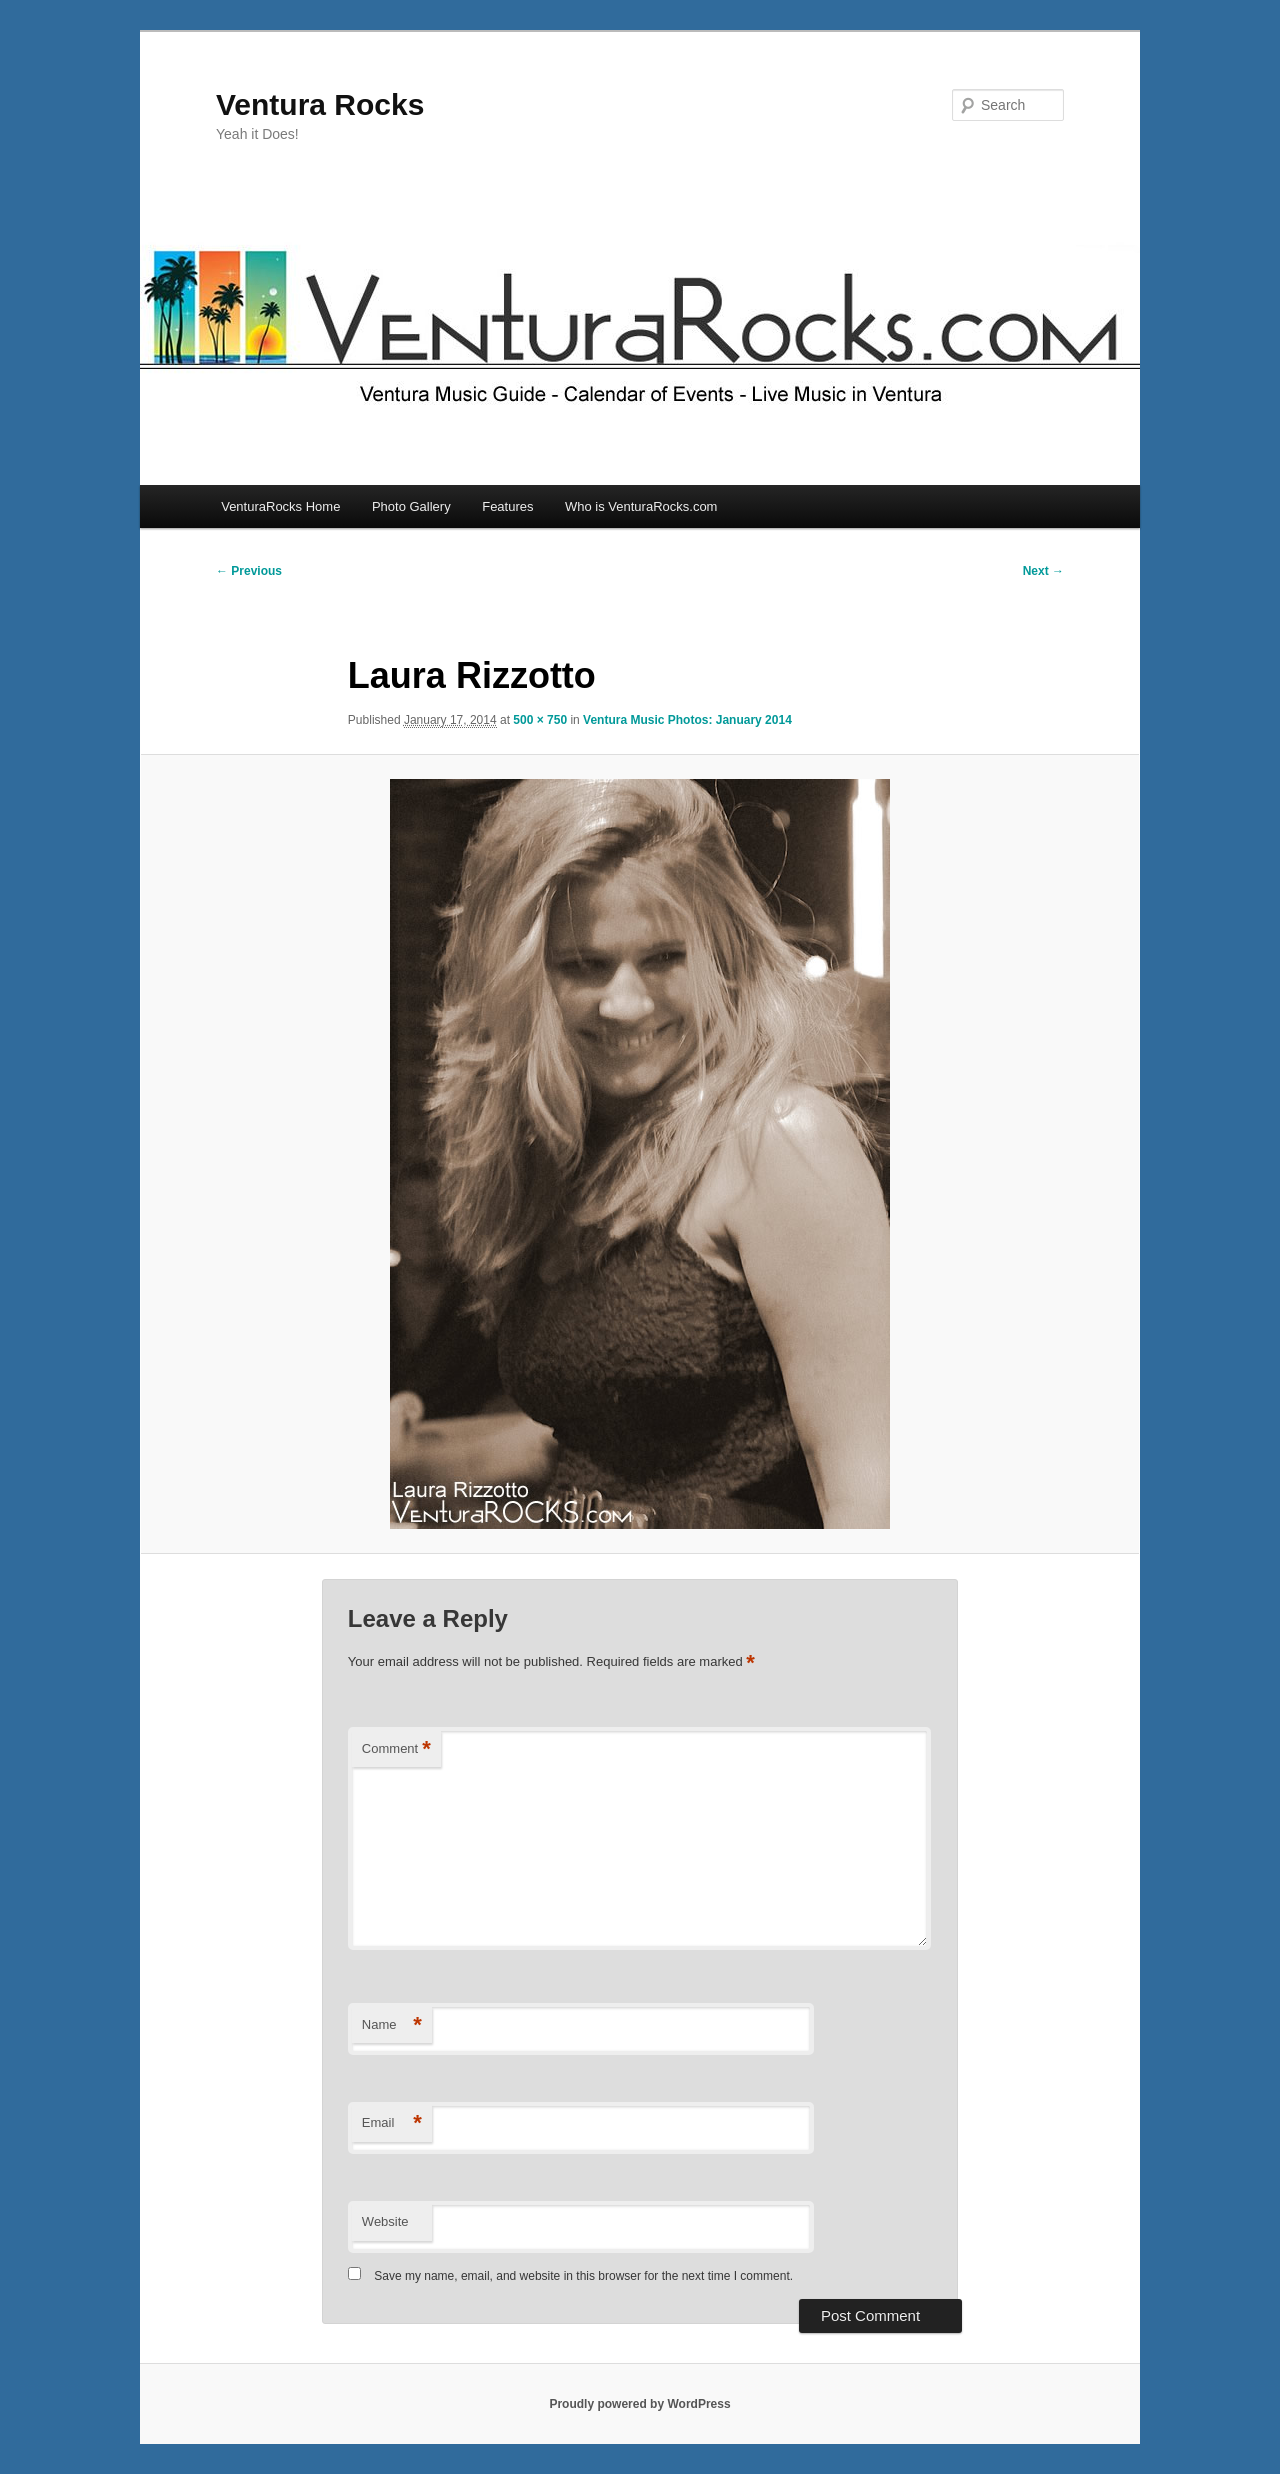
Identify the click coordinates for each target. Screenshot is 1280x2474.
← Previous (249, 571)
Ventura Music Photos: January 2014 (687, 720)
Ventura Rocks (320, 104)
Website (385, 2221)
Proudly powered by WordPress (639, 2404)
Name (392, 2025)
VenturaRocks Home (280, 506)
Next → (1043, 571)
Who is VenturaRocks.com (641, 506)
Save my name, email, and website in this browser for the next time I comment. (583, 2276)
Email (392, 2123)
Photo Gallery (411, 506)
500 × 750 (540, 720)
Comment (396, 1749)
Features (507, 506)
